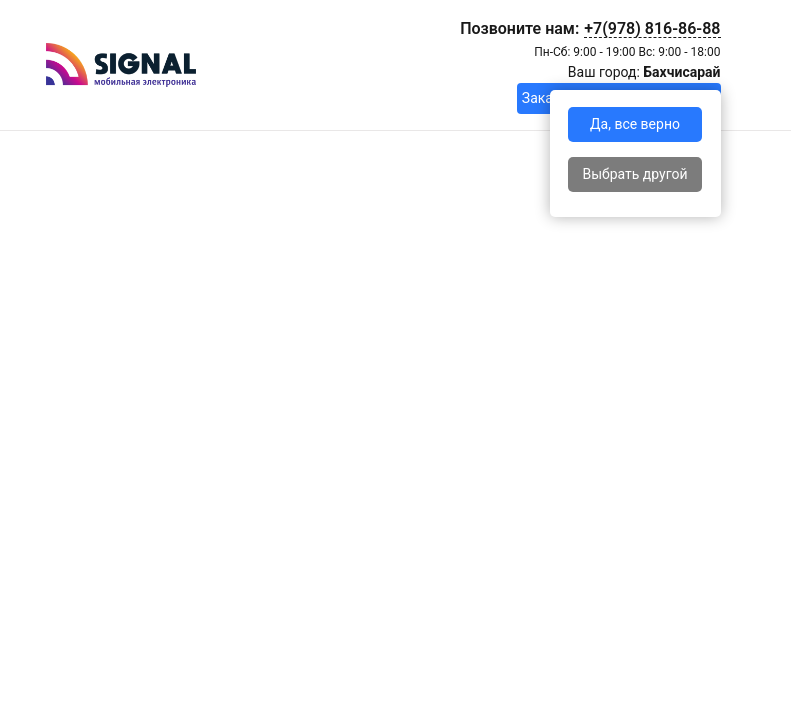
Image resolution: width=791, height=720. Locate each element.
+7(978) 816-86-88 (652, 28)
